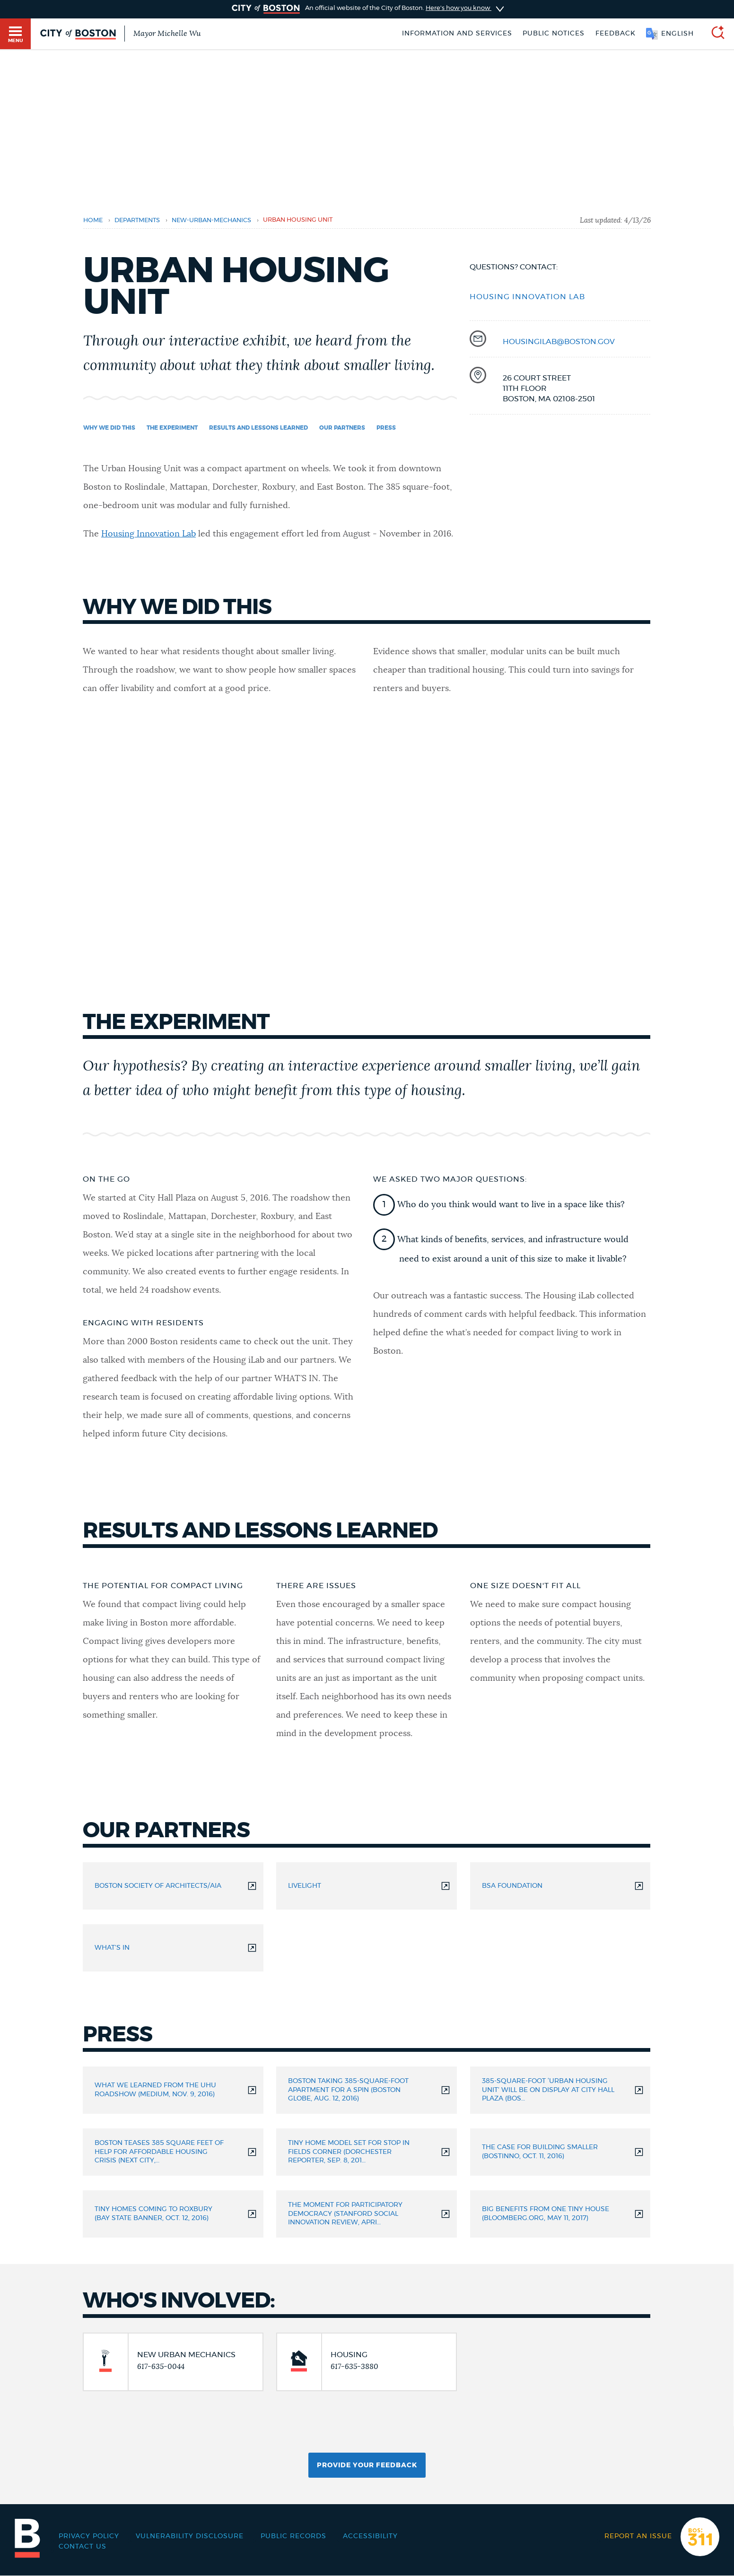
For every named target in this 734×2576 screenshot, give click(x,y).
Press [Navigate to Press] (386, 428)
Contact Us (82, 2546)
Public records (293, 2536)
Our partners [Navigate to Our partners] (342, 428)
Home (93, 220)
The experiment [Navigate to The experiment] (172, 428)
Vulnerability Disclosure (190, 2536)
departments (137, 220)
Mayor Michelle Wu (167, 33)
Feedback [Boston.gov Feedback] (615, 33)
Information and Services (457, 33)
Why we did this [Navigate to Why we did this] (109, 428)
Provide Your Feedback (367, 2465)
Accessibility (370, 2536)
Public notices (554, 33)
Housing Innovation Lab (148, 534)
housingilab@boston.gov (559, 342)
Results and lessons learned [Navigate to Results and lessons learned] (258, 428)
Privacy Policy (89, 2536)
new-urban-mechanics (211, 220)
